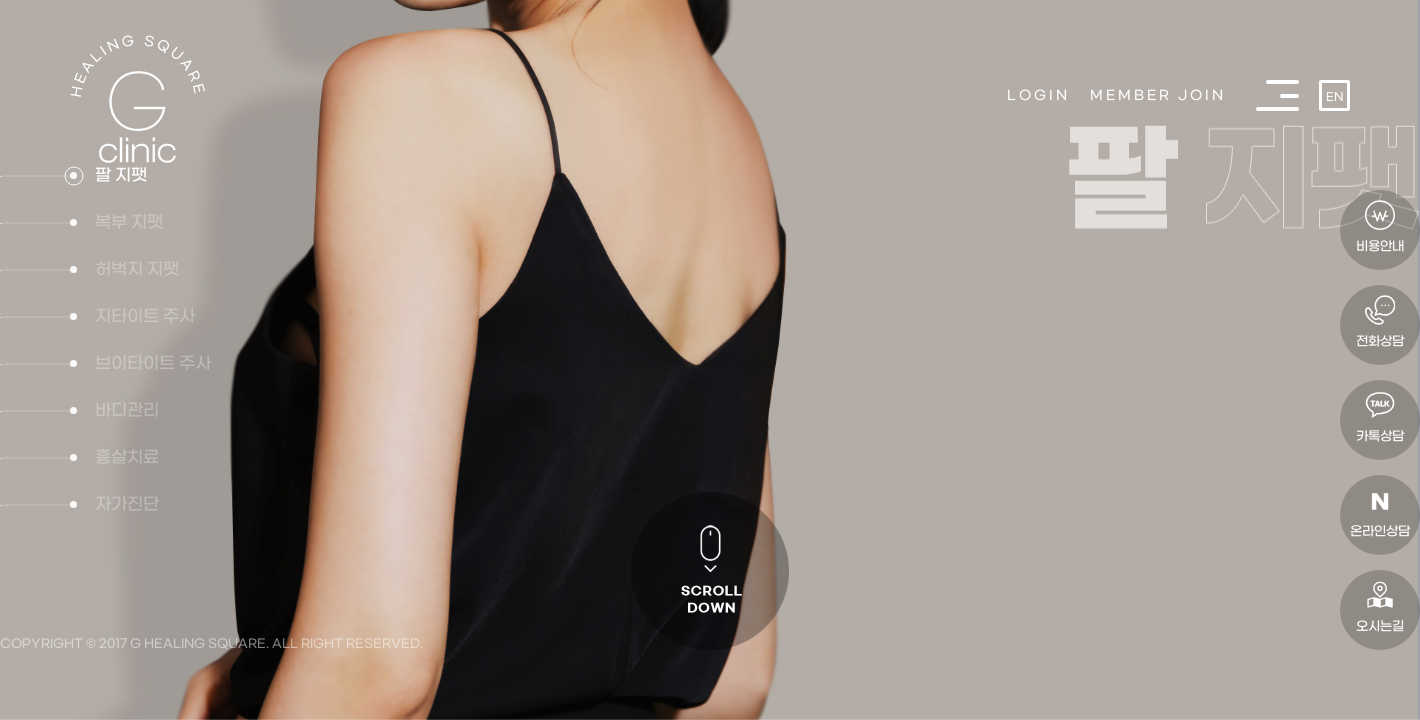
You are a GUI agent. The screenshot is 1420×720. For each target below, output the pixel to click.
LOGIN (1038, 95)
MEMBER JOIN (1158, 95)
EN (1334, 97)
